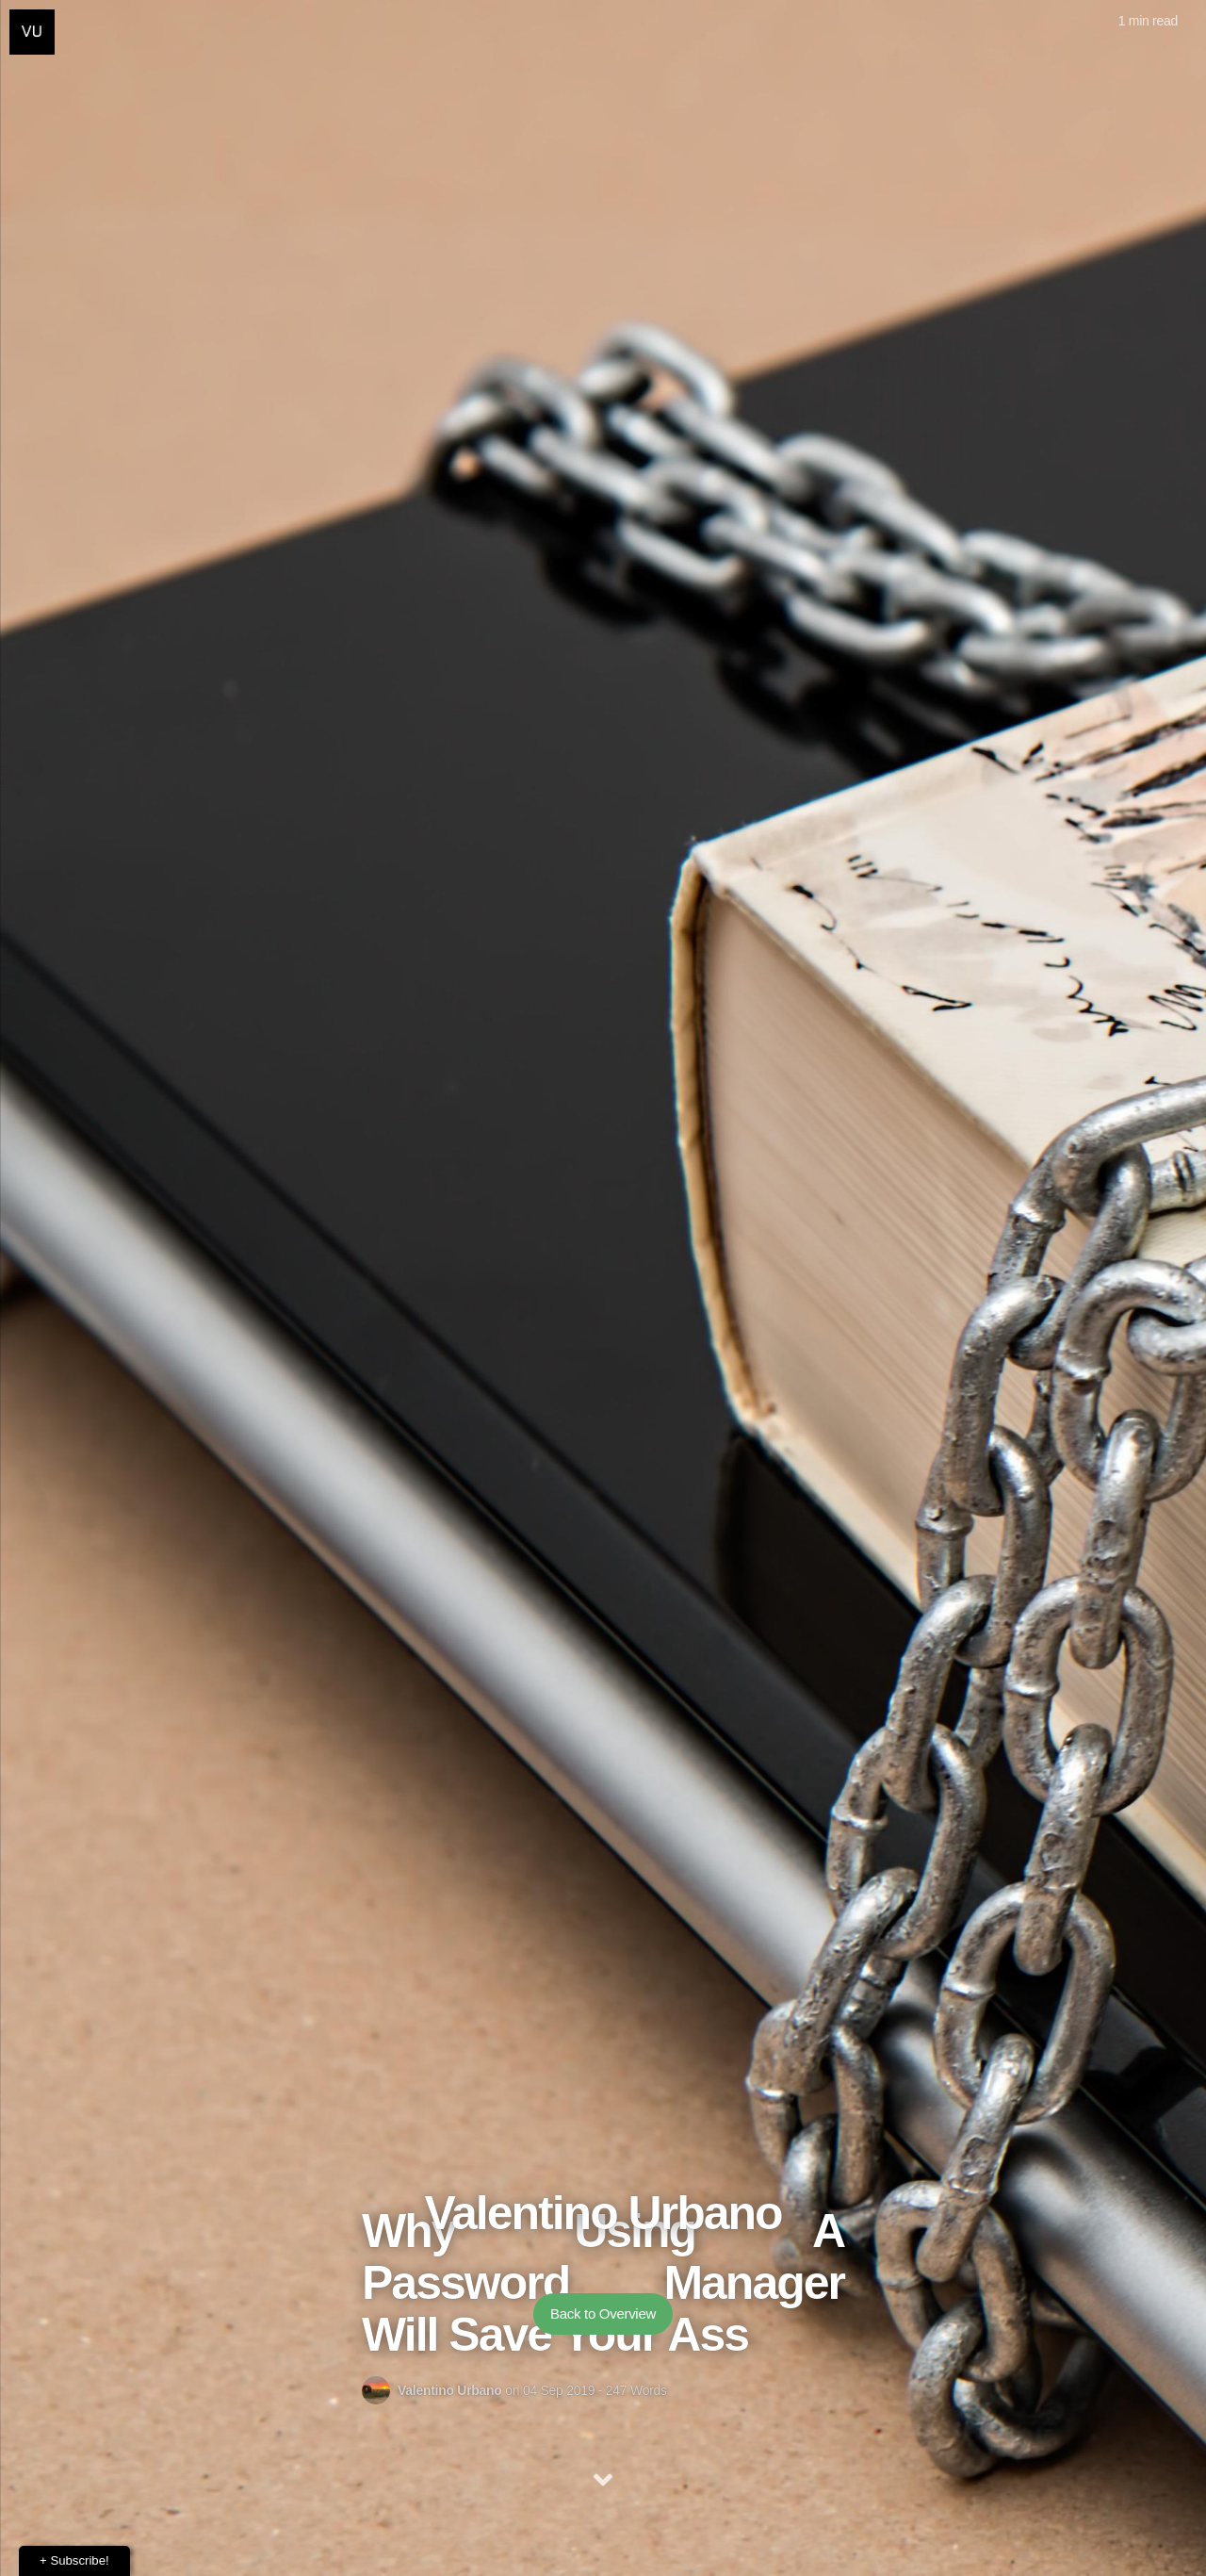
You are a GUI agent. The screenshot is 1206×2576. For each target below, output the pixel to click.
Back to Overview (603, 2313)
